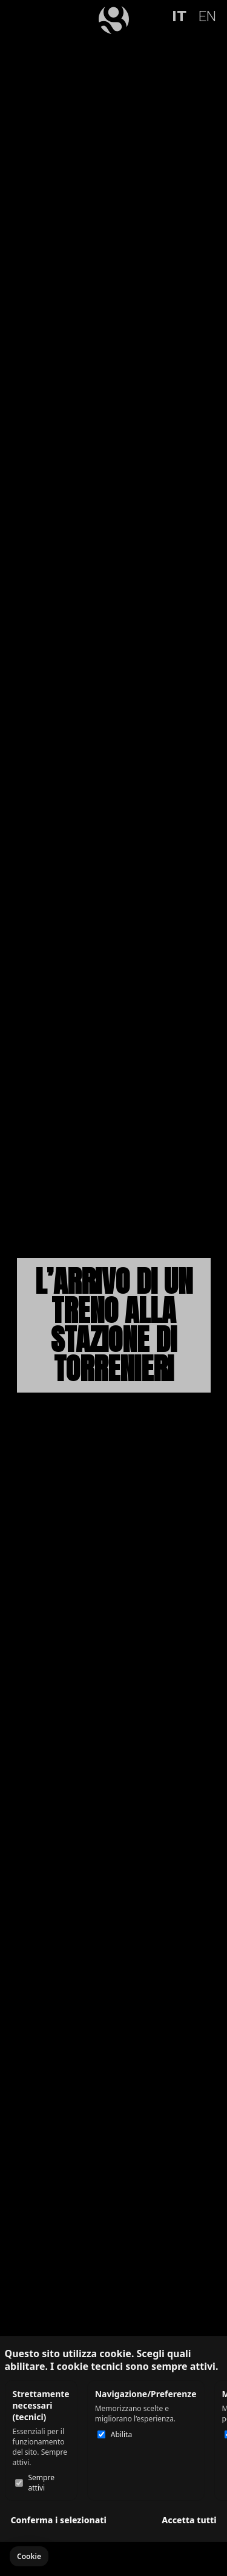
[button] (29, 2556)
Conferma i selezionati (59, 2520)
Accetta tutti (189, 2520)
